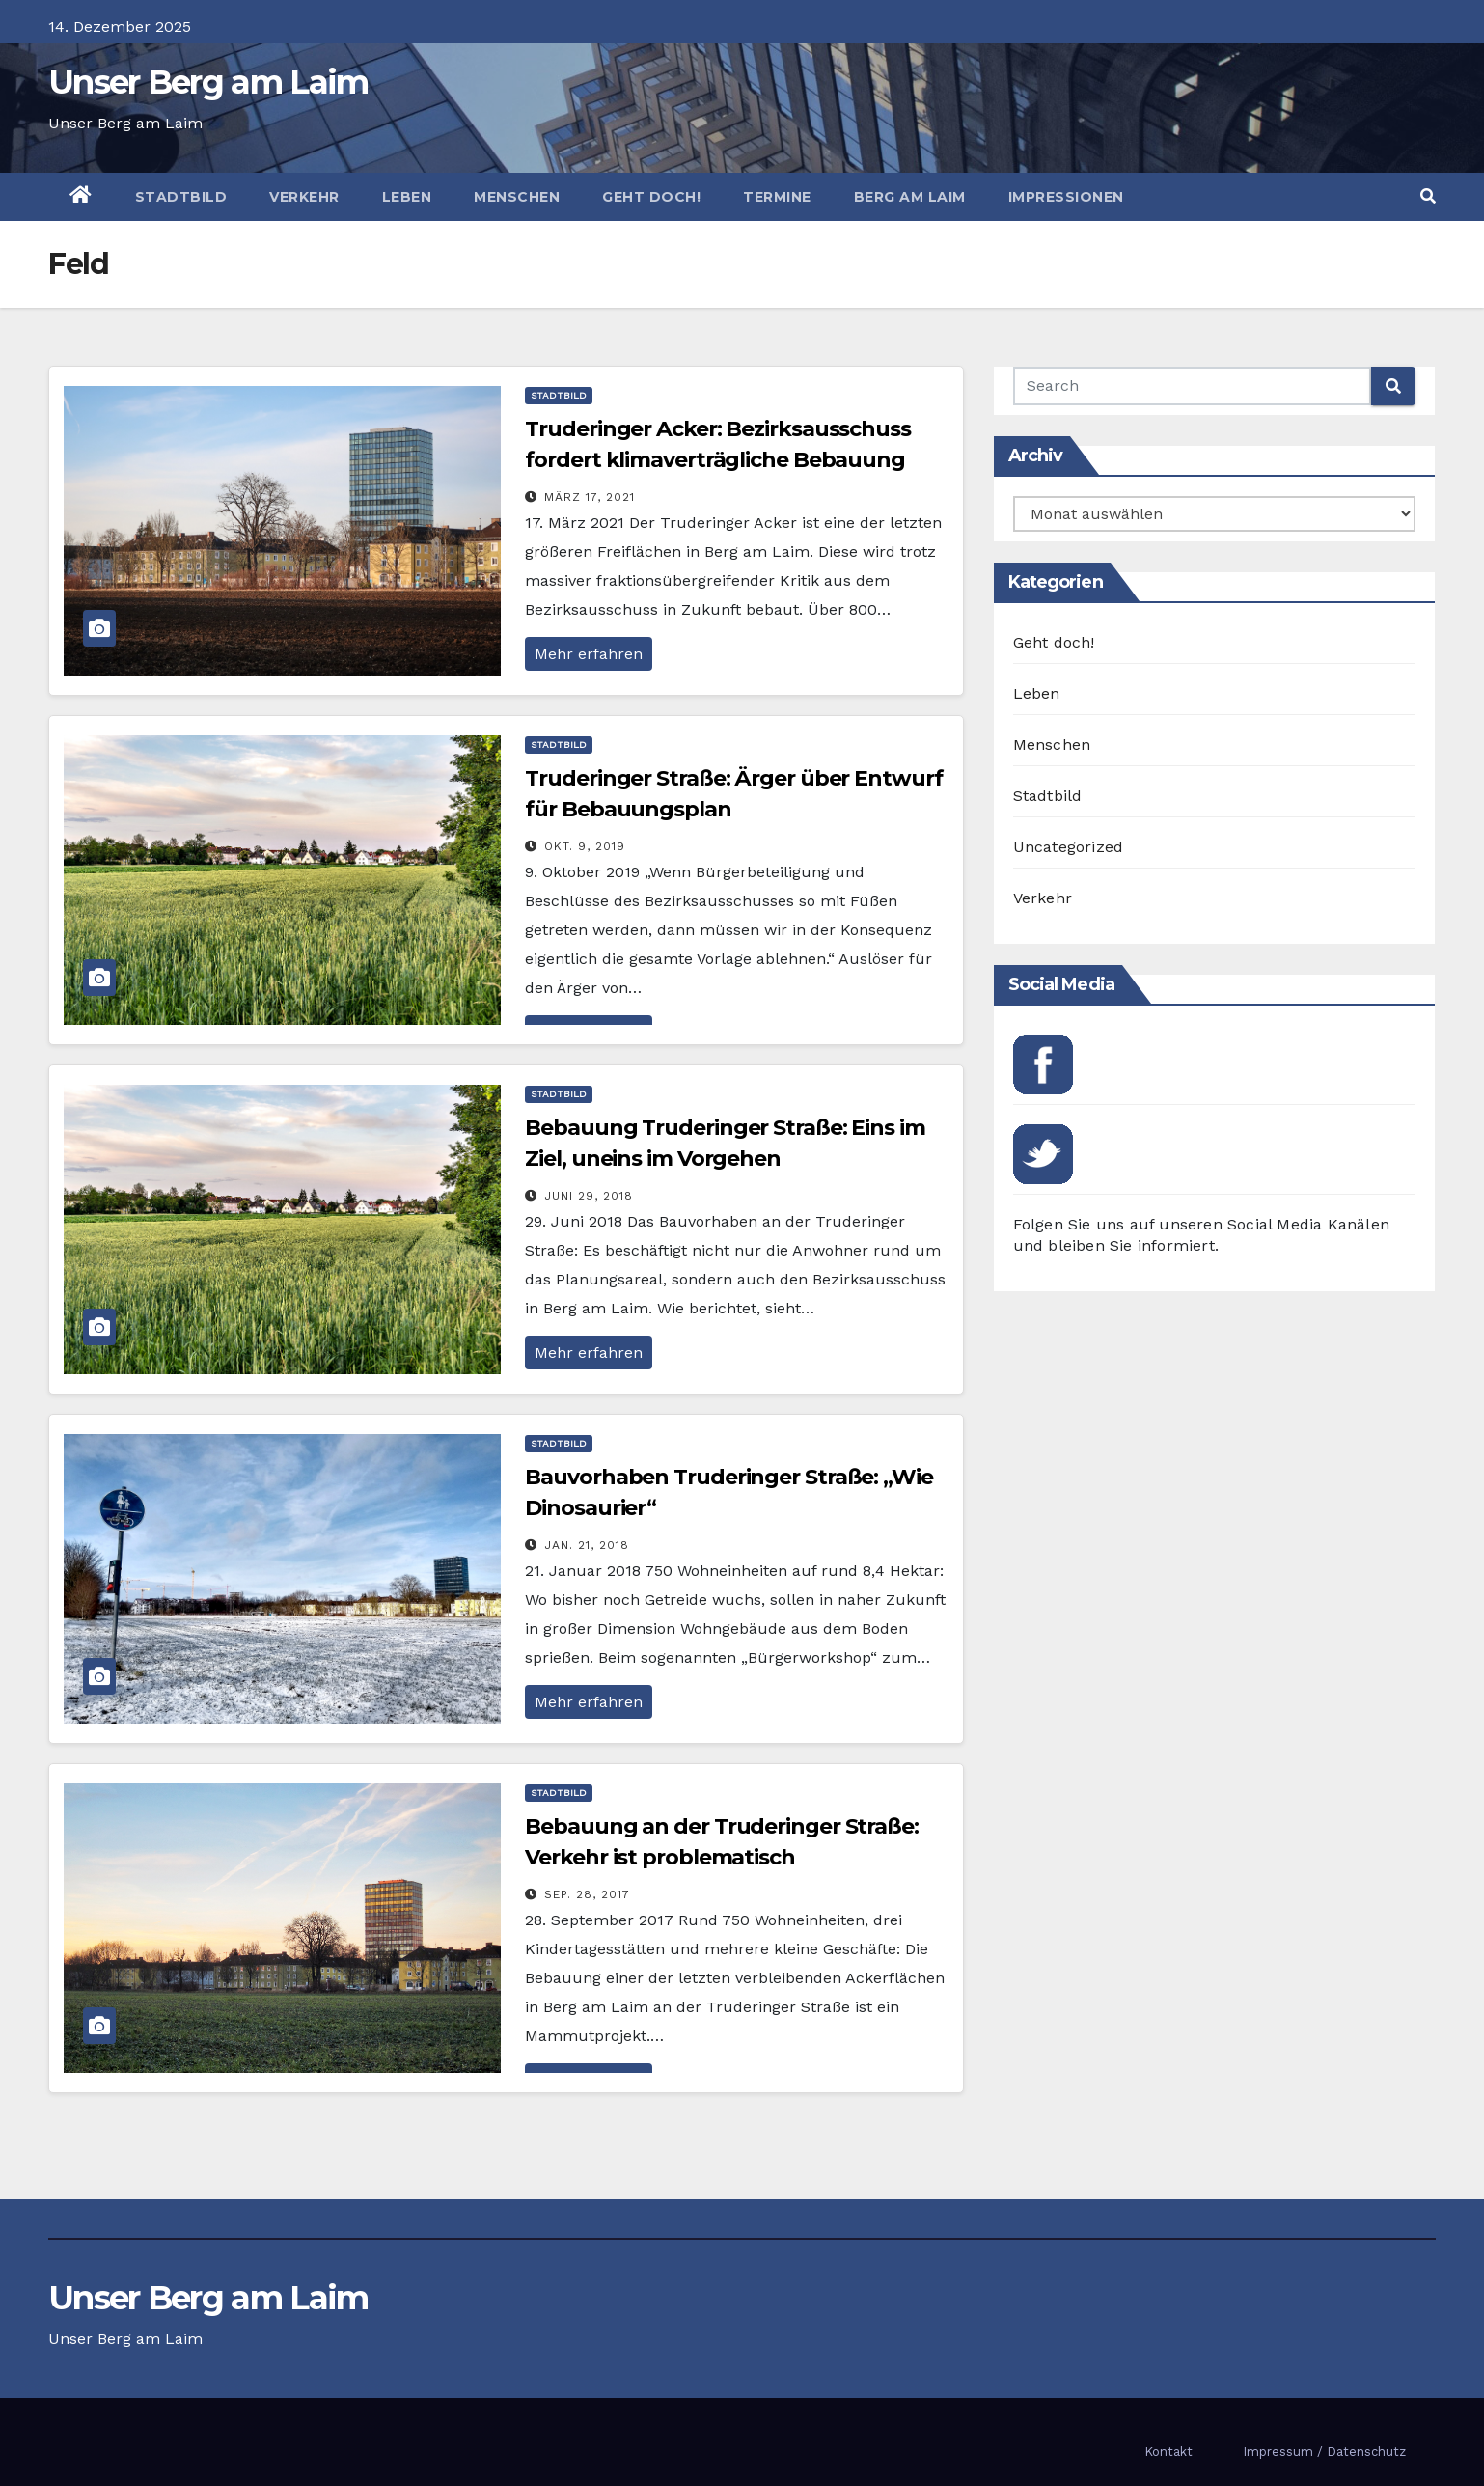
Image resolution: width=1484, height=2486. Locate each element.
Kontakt (1168, 2452)
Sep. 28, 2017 (587, 1894)
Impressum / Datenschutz (1324, 2452)
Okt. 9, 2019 (584, 846)
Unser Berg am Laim (208, 82)
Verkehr (304, 197)
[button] (1428, 196)
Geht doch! (651, 197)
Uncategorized (1068, 847)
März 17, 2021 (589, 497)
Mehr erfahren (589, 654)
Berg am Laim (910, 197)
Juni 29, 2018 (588, 1195)
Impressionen (1066, 197)
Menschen (517, 197)
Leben (407, 197)
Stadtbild (181, 197)
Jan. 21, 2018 (586, 1545)
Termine (777, 197)
